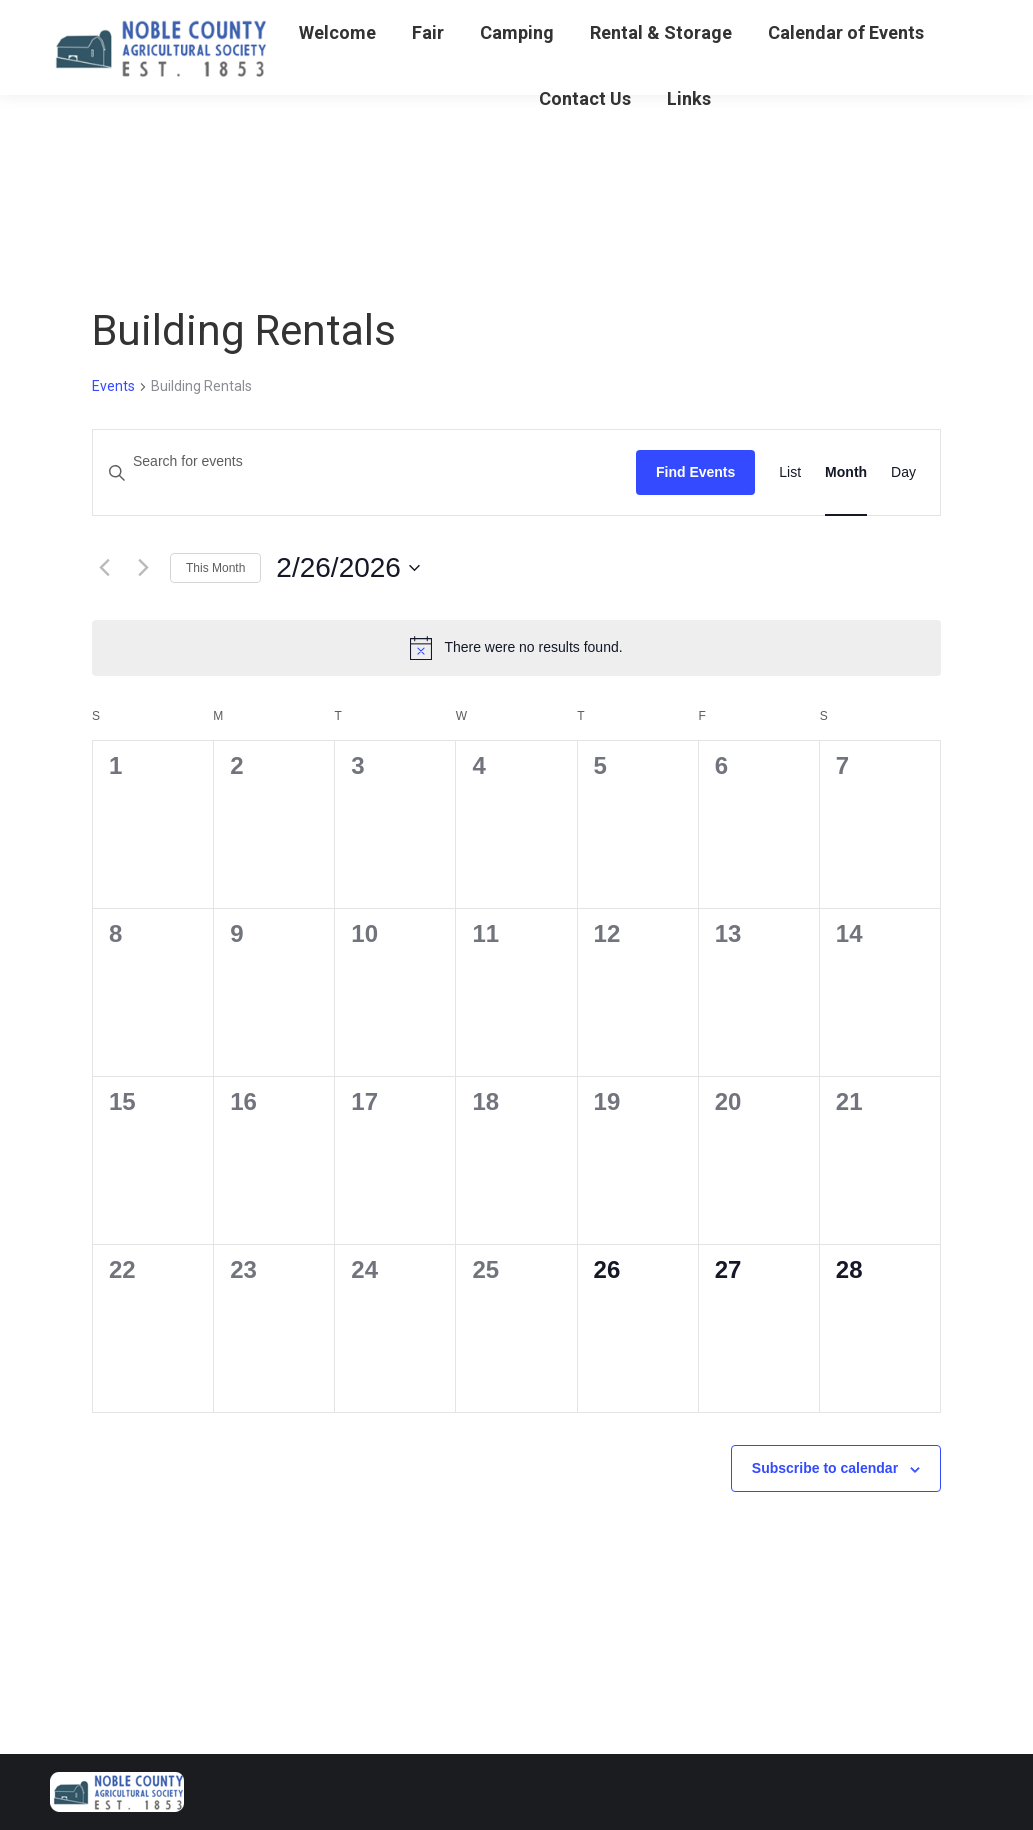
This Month (215, 568)
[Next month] (143, 568)
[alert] (516, 648)
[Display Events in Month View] (846, 472)
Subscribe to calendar (825, 1468)
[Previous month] (104, 568)
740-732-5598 (102, 20)
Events (113, 386)
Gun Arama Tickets (244, 20)
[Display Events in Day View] (903, 472)
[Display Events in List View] (790, 472)
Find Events (695, 472)
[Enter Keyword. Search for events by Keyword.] (364, 461)
